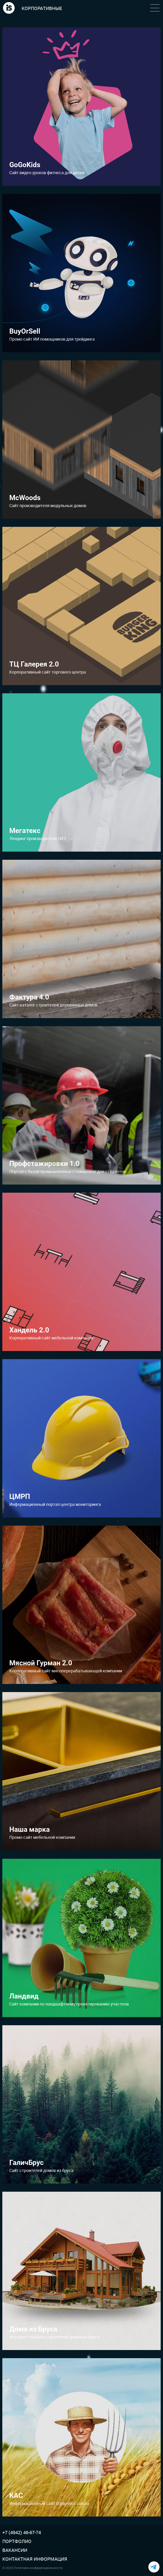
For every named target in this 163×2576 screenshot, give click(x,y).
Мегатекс (24, 830)
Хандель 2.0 (29, 1329)
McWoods (24, 497)
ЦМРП (19, 1496)
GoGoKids (24, 164)
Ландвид (24, 1995)
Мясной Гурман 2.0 (40, 1662)
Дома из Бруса (33, 2328)
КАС (16, 2495)
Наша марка (29, 1829)
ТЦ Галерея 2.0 (34, 663)
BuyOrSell (24, 330)
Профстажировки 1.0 (44, 1163)
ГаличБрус (26, 2162)
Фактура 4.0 (29, 996)
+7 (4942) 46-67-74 (21, 2532)
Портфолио (16, 2541)
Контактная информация (34, 2559)
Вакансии (14, 2550)
